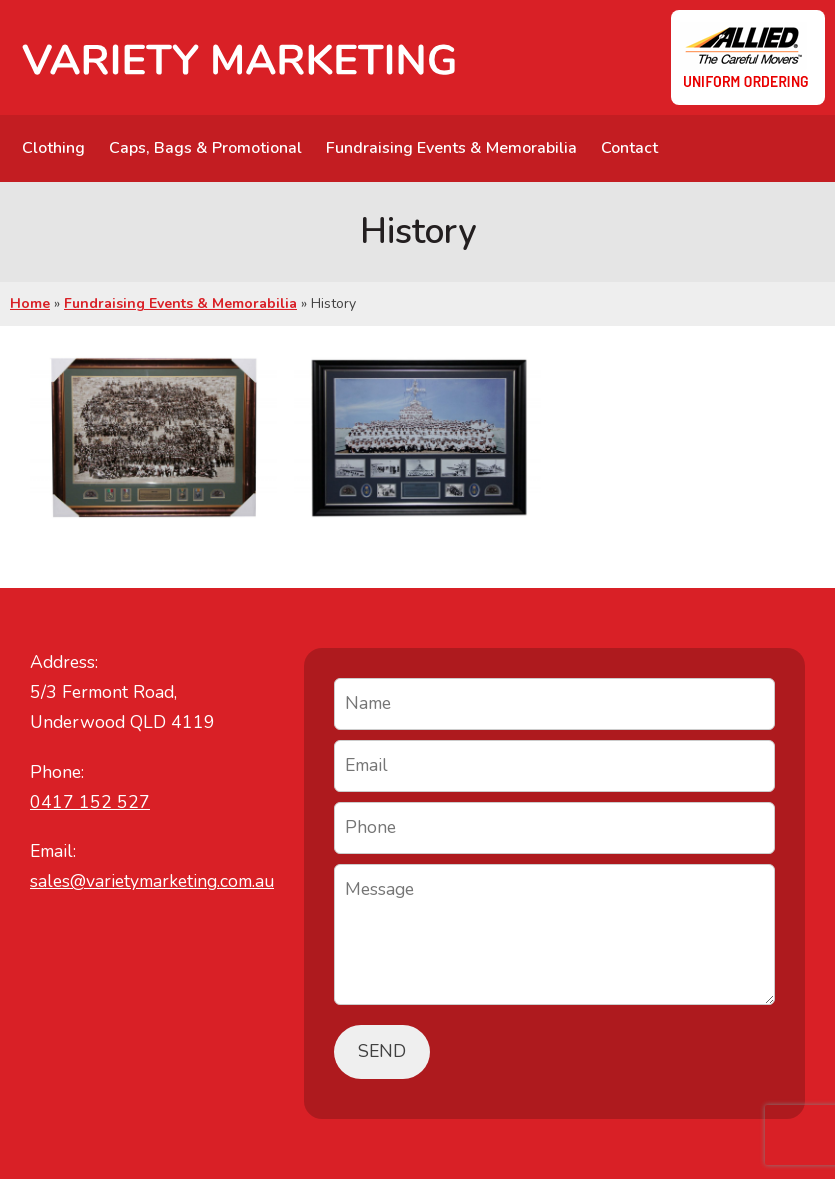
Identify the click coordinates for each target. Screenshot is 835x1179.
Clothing (53, 148)
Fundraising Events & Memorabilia (451, 148)
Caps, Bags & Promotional (205, 148)
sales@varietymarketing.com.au (152, 881)
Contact (629, 148)
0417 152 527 (90, 802)
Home (30, 303)
